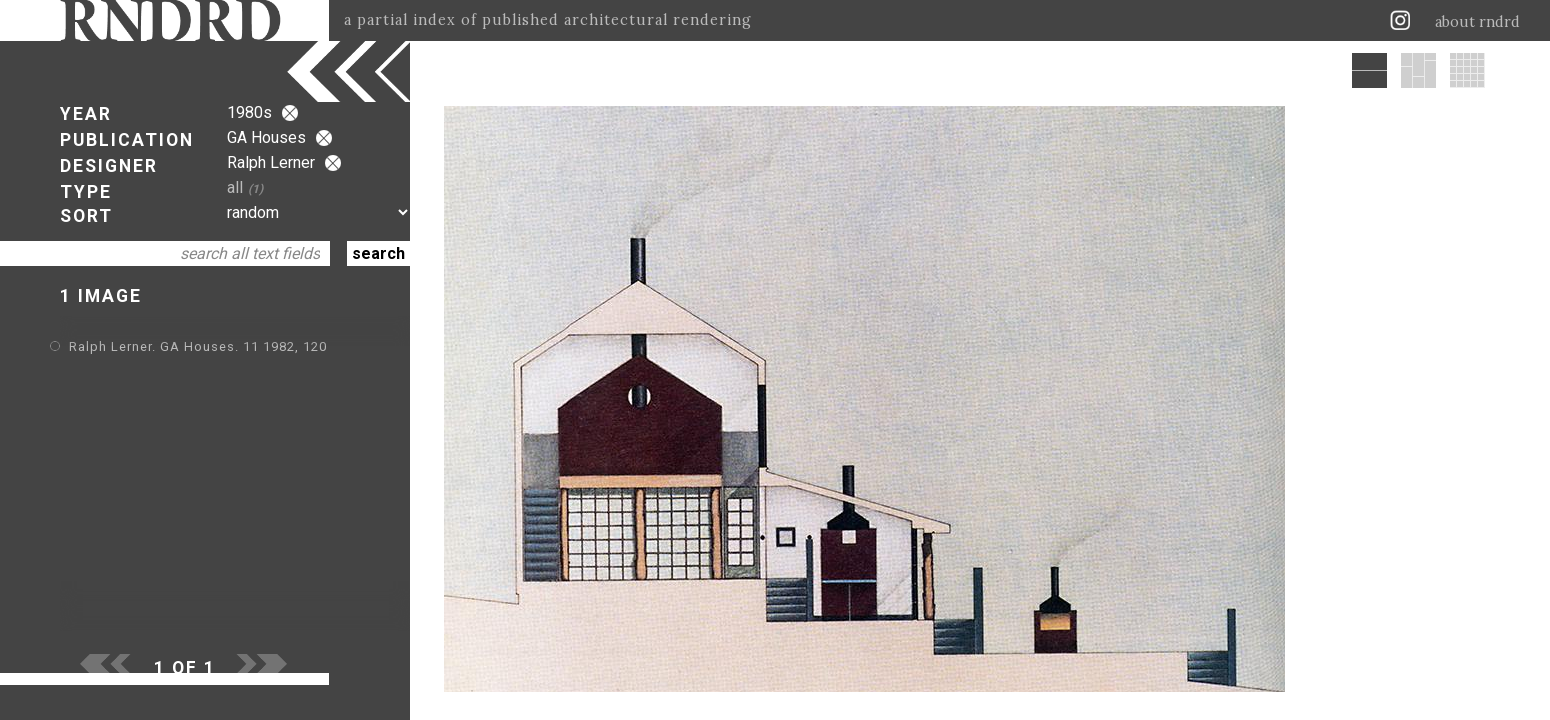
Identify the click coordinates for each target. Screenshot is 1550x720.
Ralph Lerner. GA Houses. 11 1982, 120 (198, 346)
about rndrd (1477, 22)
